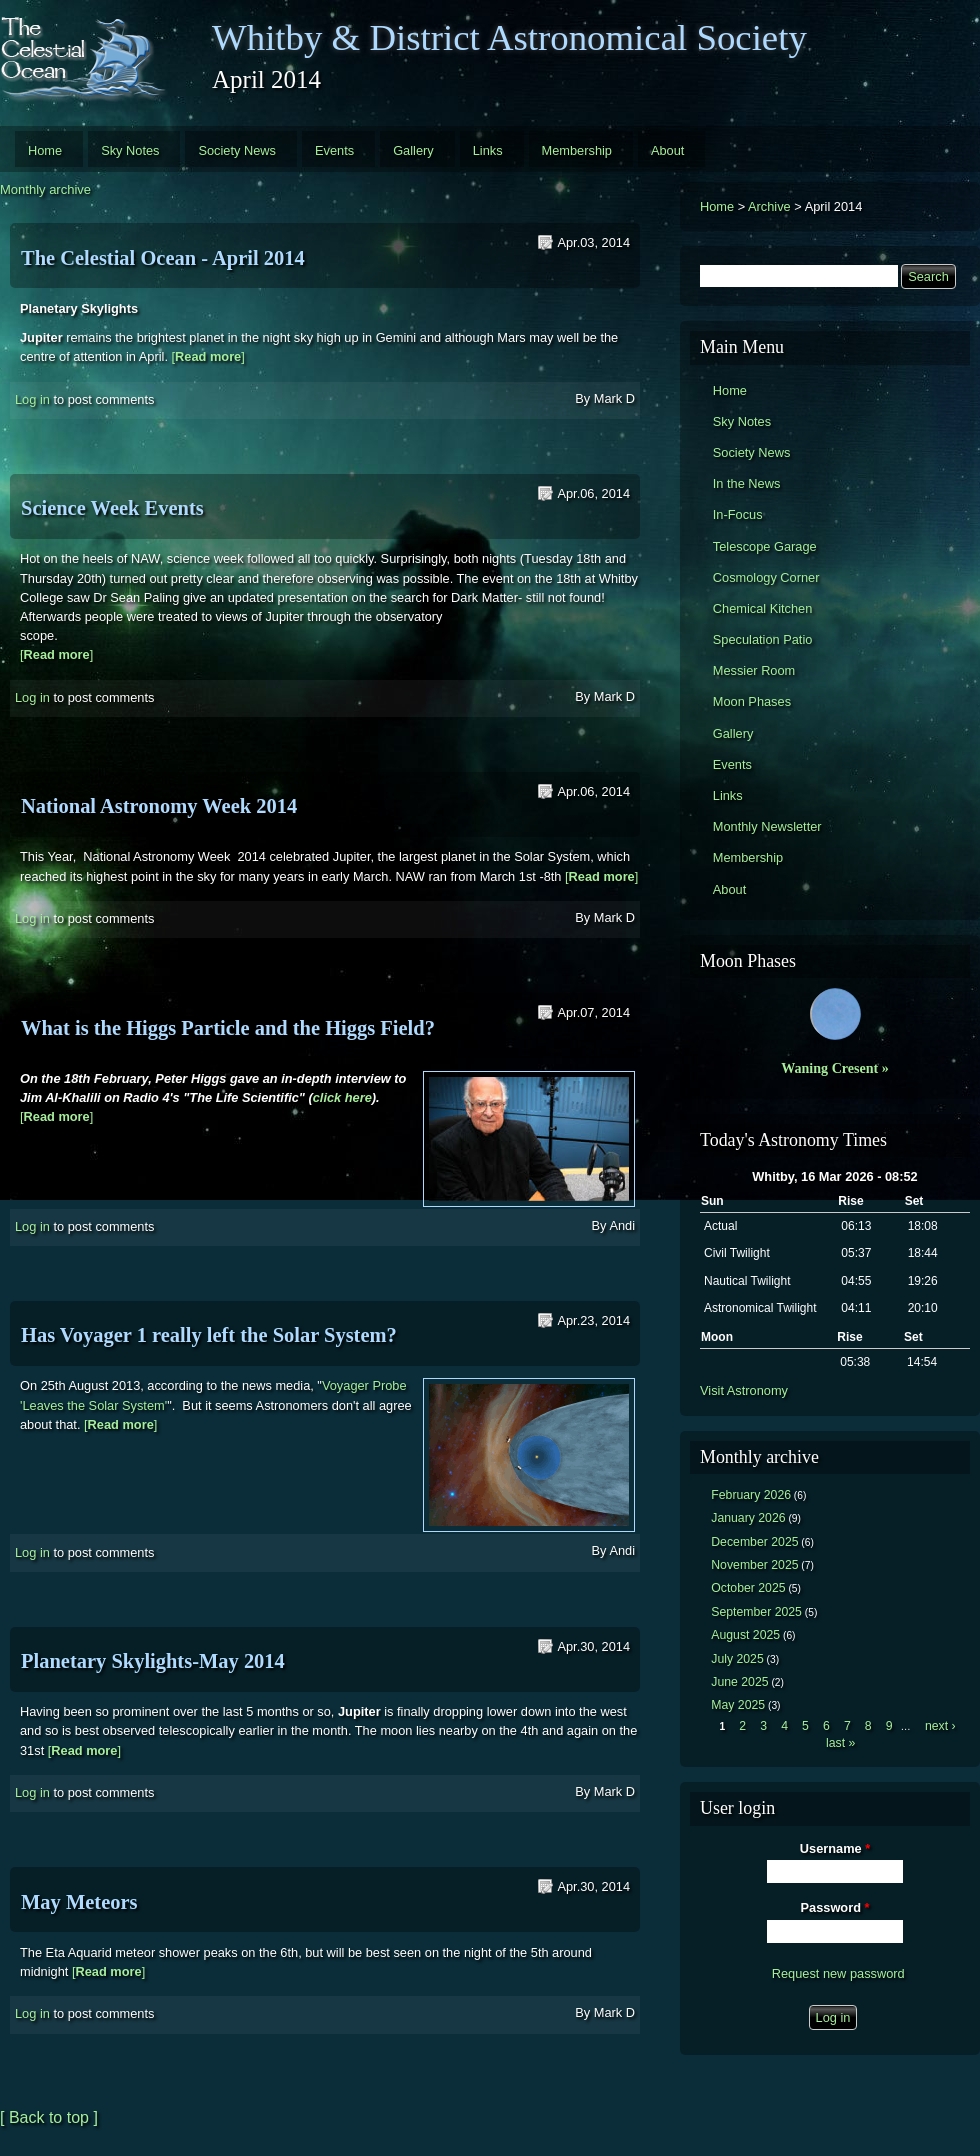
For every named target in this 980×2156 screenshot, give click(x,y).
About (667, 150)
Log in (32, 399)
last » (840, 1743)
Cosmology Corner (766, 577)
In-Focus (738, 514)
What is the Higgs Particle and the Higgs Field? (228, 1028)
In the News (747, 483)
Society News (237, 150)
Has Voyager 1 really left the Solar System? (209, 1335)
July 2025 (737, 1659)
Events (334, 150)
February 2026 (751, 1495)
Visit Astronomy (744, 1390)
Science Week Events (112, 508)
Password (835, 1907)
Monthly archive (45, 189)
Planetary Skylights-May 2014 (153, 1661)
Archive (769, 206)
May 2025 (738, 1705)
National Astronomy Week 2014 (159, 806)
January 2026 (748, 1518)
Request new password (838, 1973)
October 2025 (748, 1588)
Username (835, 1848)
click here (342, 1097)
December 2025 (754, 1542)
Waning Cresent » (835, 1068)
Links (488, 150)
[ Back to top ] (49, 2117)
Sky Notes (130, 150)
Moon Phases (752, 701)
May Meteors (79, 1902)
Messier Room (754, 670)
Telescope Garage (765, 546)
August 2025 (745, 1635)
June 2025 (739, 1682)
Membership (577, 150)
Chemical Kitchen (763, 608)
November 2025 (754, 1565)
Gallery (413, 150)
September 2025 (756, 1612)
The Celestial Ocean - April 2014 (163, 258)
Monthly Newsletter (767, 826)
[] (208, 356)
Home (45, 150)
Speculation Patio (763, 639)
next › (940, 1726)
